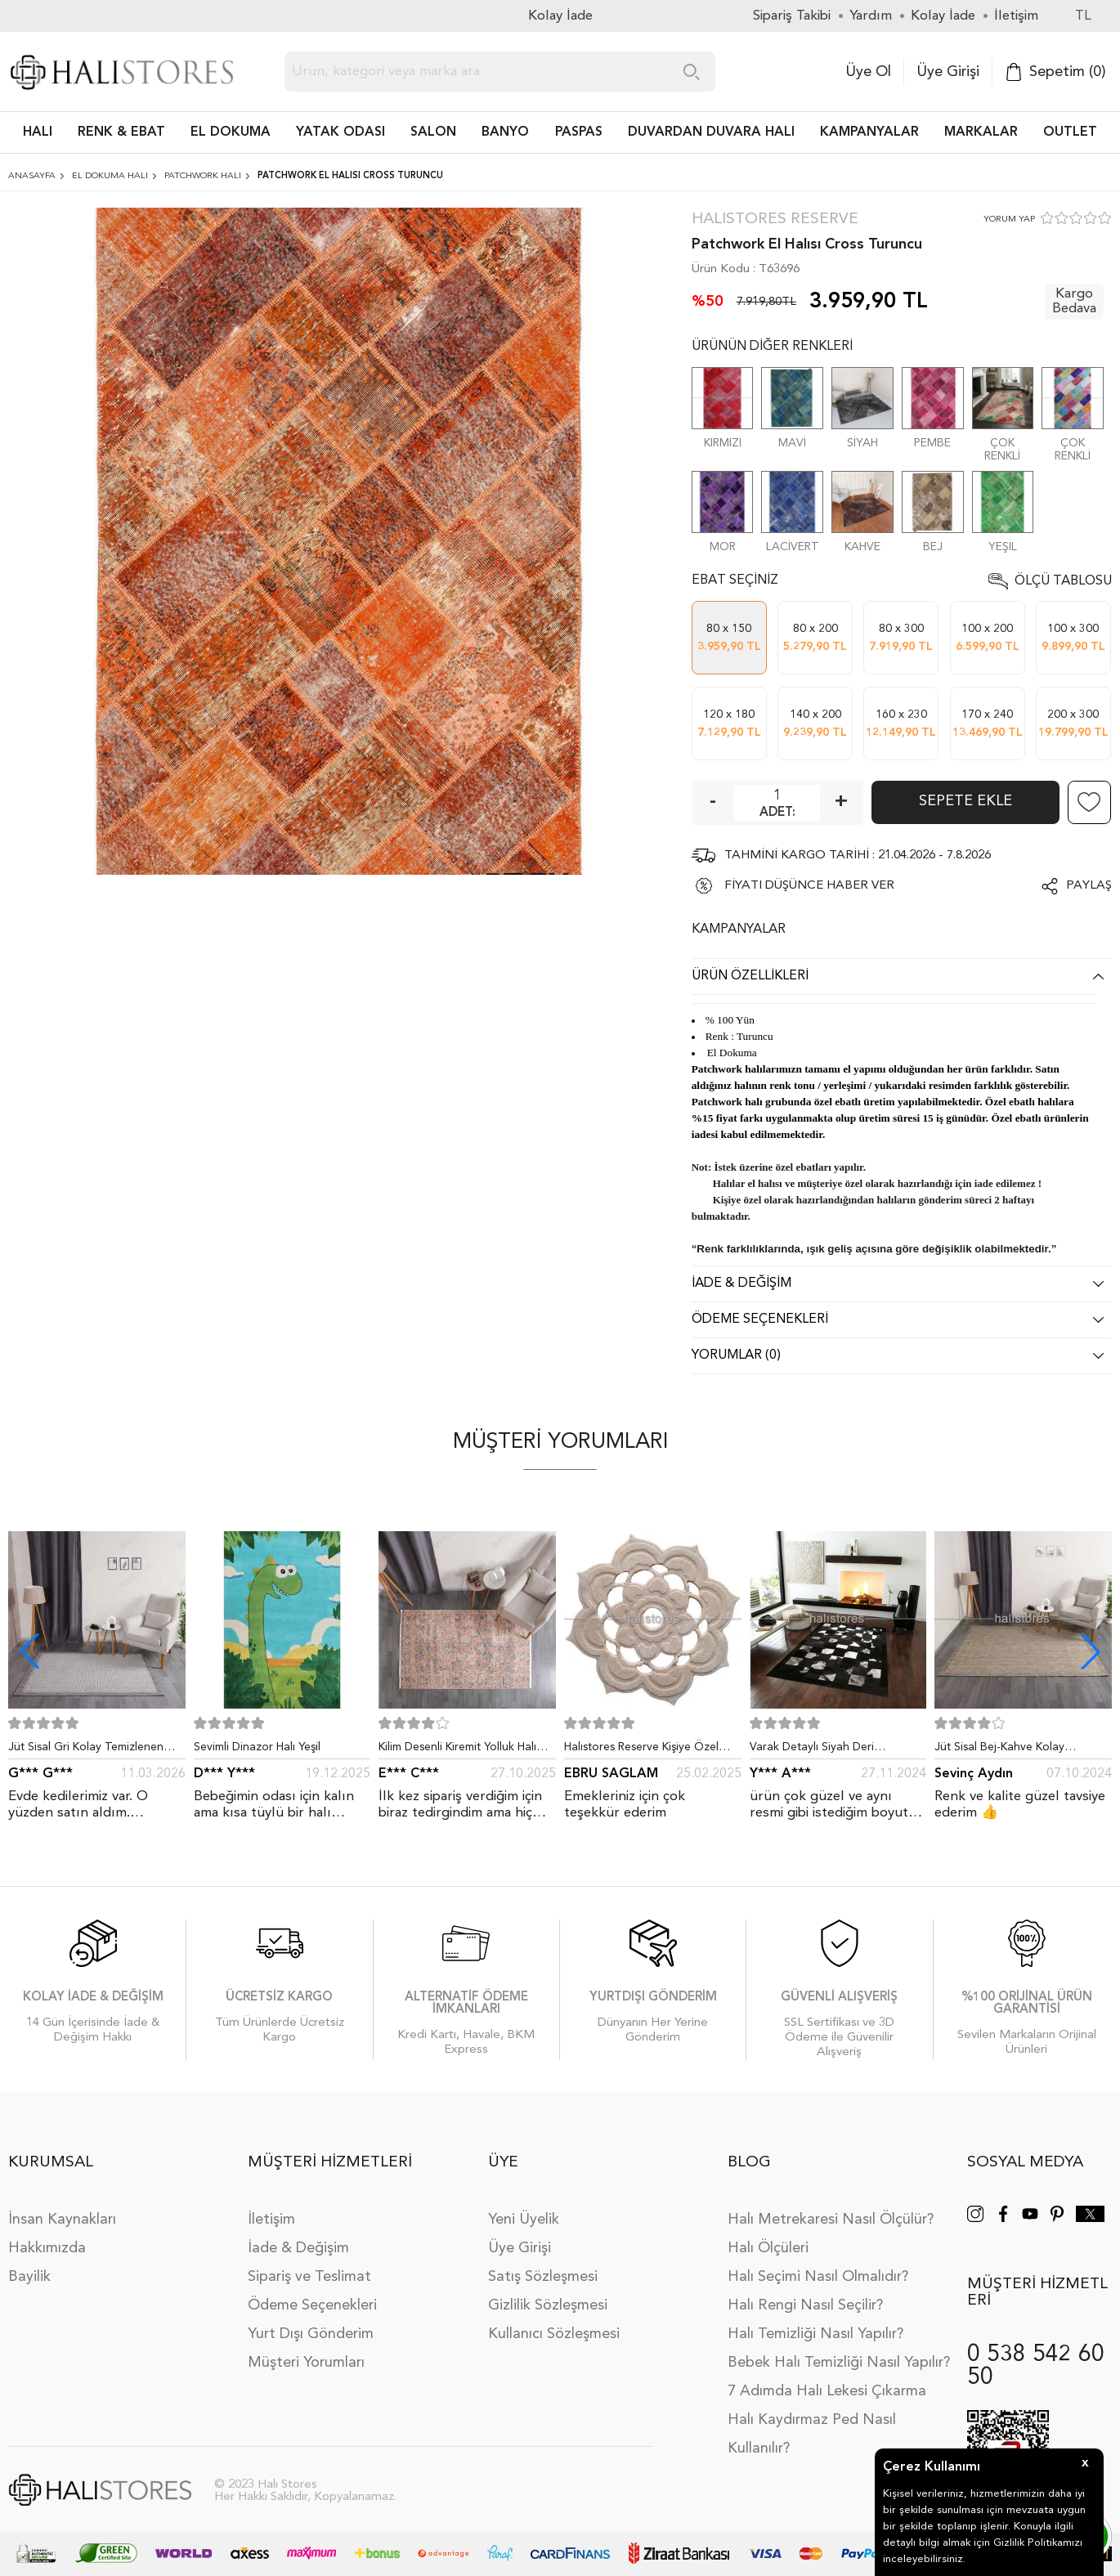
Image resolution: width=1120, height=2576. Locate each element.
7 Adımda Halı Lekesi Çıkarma (827, 2391)
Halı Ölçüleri (768, 2248)
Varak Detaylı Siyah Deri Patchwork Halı (812, 1750)
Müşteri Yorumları (306, 2362)
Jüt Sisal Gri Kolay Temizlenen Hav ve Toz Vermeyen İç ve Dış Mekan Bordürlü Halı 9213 (87, 1750)
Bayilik (29, 2276)
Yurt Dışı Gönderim (311, 2334)
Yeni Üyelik (523, 2219)
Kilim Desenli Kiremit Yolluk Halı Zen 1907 (457, 1750)
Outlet (1070, 132)
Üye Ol (868, 72)
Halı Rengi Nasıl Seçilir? (805, 2305)
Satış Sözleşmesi (543, 2276)
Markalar (981, 132)
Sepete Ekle (965, 801)
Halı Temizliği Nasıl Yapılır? (815, 2334)
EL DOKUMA (230, 132)
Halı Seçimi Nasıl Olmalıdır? (818, 2276)
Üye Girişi (947, 72)
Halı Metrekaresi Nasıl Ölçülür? (831, 2219)
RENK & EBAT (121, 132)
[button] (1091, 1651)
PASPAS (579, 132)
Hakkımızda (47, 2248)
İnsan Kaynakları (62, 2219)
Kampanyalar (869, 132)
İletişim (271, 2219)
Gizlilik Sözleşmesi (547, 2305)
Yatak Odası (340, 132)
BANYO (505, 132)
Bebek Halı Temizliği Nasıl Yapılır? (839, 2362)
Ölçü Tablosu (1063, 581)
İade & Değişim (298, 2248)
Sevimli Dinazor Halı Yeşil (257, 1747)
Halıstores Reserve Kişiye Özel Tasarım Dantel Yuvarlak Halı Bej (647, 1750)
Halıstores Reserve (775, 219)
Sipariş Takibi (792, 16)
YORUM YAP (1009, 219)
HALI (37, 132)
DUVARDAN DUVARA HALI (711, 132)
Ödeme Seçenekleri (312, 2305)
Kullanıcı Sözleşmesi (554, 2334)
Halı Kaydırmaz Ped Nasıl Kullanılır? (812, 2434)
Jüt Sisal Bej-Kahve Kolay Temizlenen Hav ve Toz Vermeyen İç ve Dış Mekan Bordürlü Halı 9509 (1021, 1750)
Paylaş (1089, 886)
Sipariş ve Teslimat (309, 2276)
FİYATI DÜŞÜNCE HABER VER (809, 886)
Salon (433, 132)
